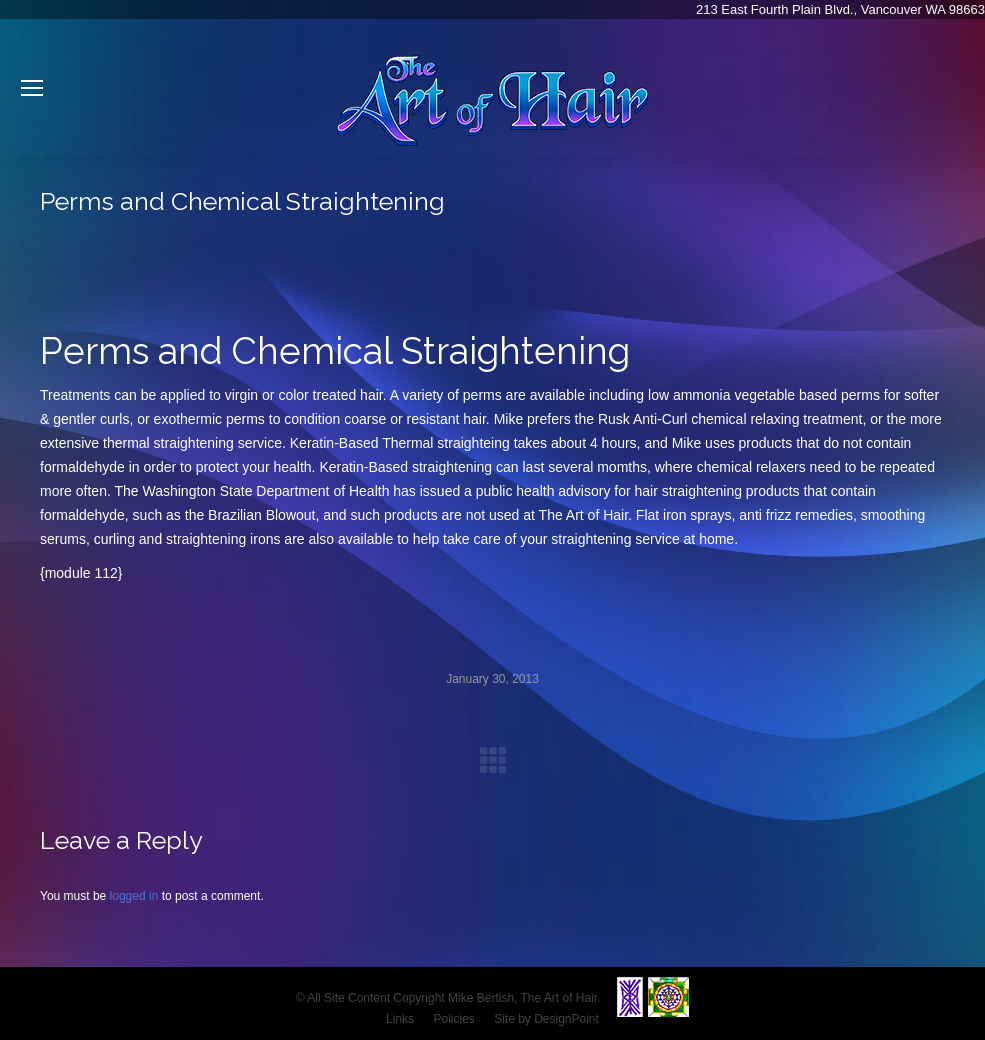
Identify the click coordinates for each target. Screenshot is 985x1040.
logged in (134, 896)
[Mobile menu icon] (32, 88)
